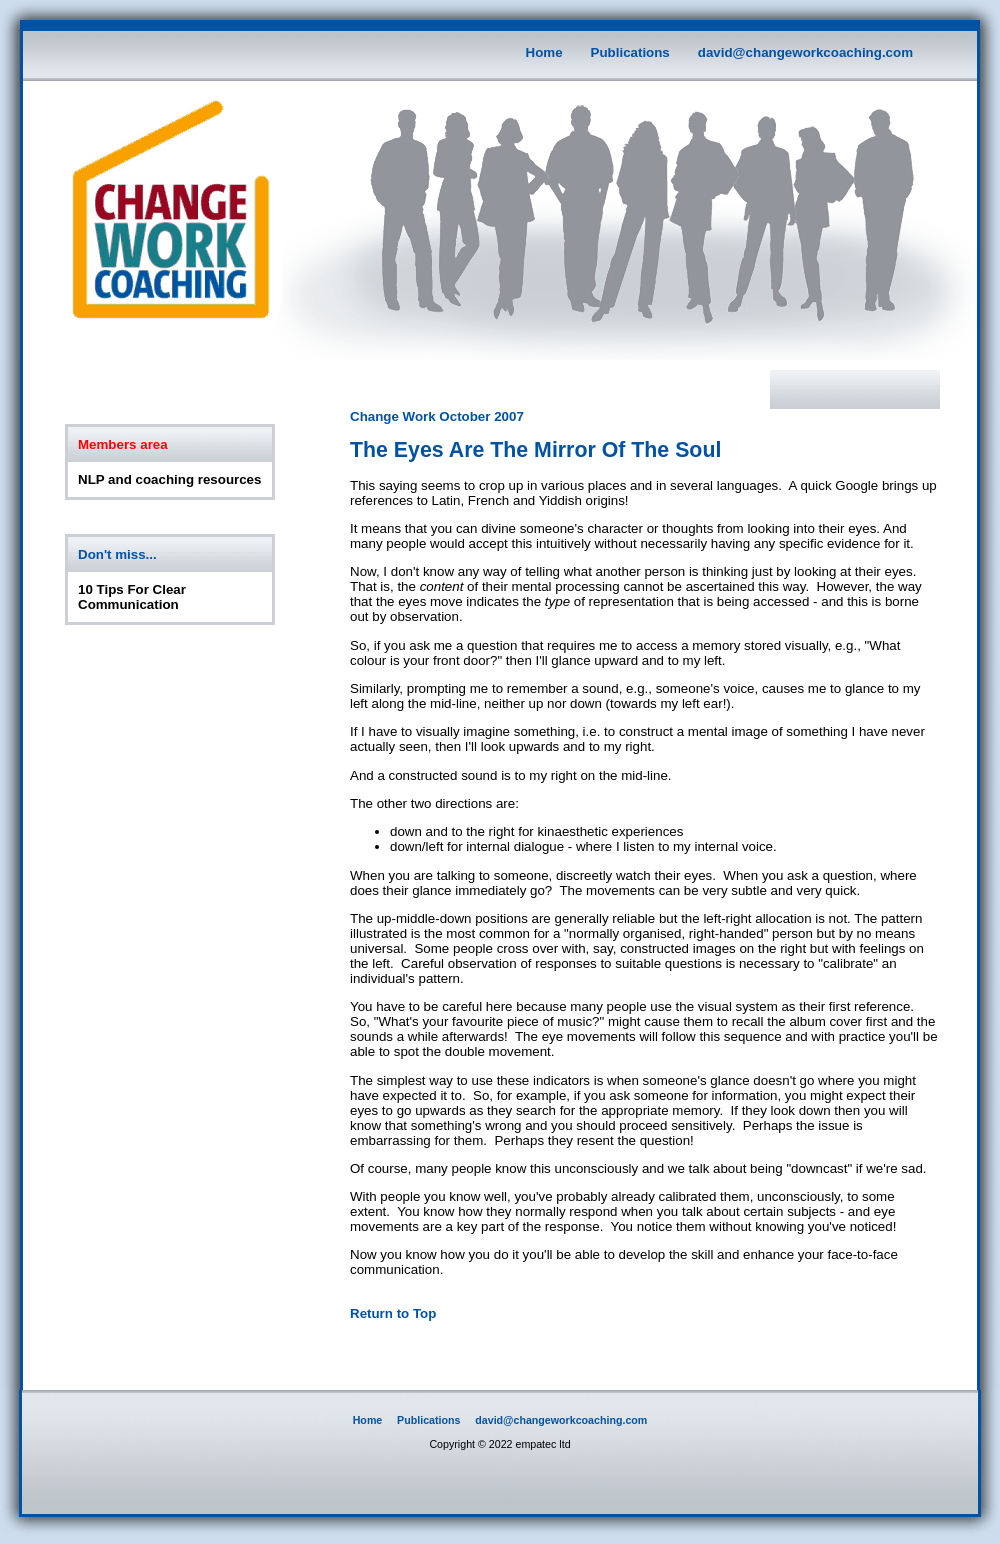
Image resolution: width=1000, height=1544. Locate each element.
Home (544, 52)
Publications (630, 52)
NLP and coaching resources (169, 479)
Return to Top (393, 1313)
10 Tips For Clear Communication (132, 597)
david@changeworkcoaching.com (805, 52)
